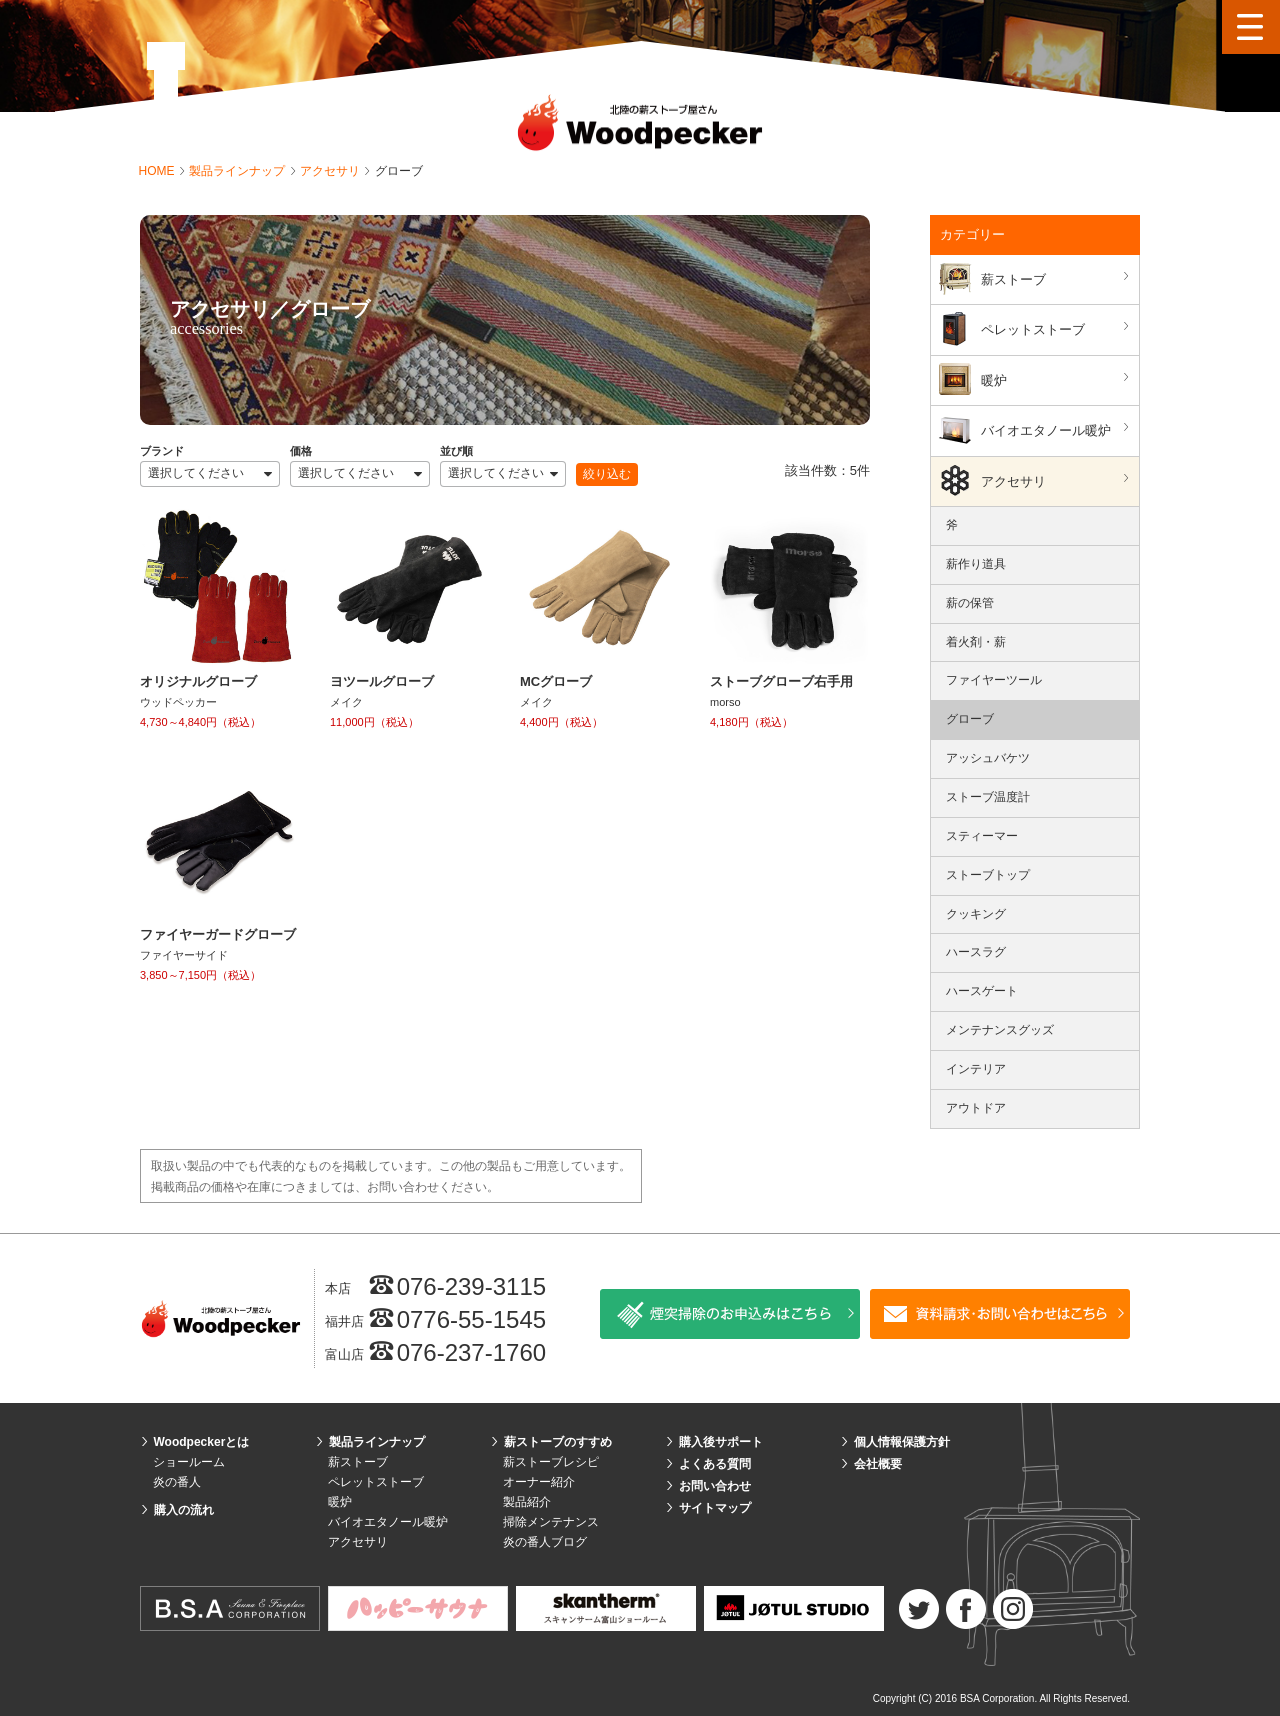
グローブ (970, 719)
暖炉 (1057, 379)
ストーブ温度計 (988, 797)
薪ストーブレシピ (551, 1462)
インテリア (976, 1069)
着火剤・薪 (976, 642)
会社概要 (878, 1464)
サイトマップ (715, 1508)
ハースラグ (976, 952)
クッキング (976, 914)
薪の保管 (970, 603)
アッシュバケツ (988, 758)
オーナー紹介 (539, 1482)
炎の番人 (177, 1482)
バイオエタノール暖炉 (1057, 429)
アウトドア (976, 1108)
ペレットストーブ (1057, 328)
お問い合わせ (715, 1486)
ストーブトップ (988, 875)
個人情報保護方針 (902, 1442)
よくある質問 (715, 1464)
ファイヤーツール (994, 680)
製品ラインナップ (238, 171)
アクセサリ (331, 171)
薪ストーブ (1057, 278)
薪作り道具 (976, 564)
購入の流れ (184, 1510)
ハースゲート (982, 991)
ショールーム (189, 1462)
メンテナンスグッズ (1000, 1030)
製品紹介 (527, 1502)
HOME (158, 171)
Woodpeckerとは (202, 1442)
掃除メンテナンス (551, 1522)
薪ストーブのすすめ (558, 1442)
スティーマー (982, 836)
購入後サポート (721, 1442)
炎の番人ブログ (545, 1542)
